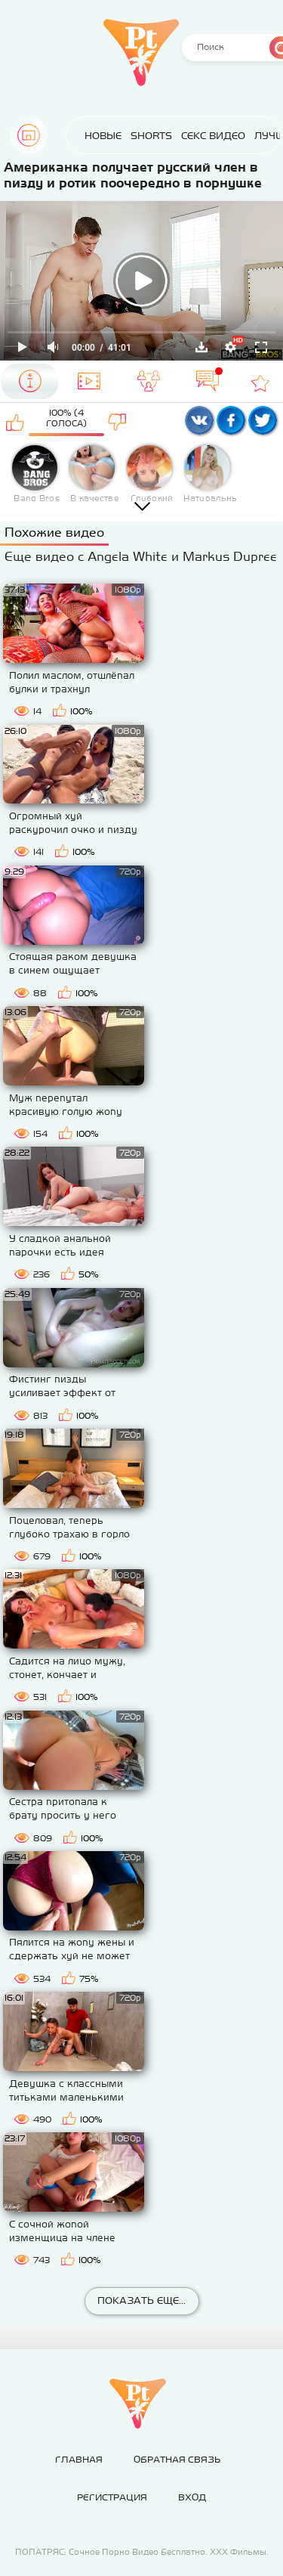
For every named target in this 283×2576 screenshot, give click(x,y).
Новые (103, 135)
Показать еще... (141, 2300)
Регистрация (112, 2497)
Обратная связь (177, 2459)
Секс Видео (213, 135)
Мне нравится (15, 422)
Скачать (201, 347)
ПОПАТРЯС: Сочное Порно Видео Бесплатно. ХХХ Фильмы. (142, 2551)
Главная (29, 135)
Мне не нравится (117, 422)
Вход (192, 2497)
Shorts (151, 135)
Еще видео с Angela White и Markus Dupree (141, 556)
